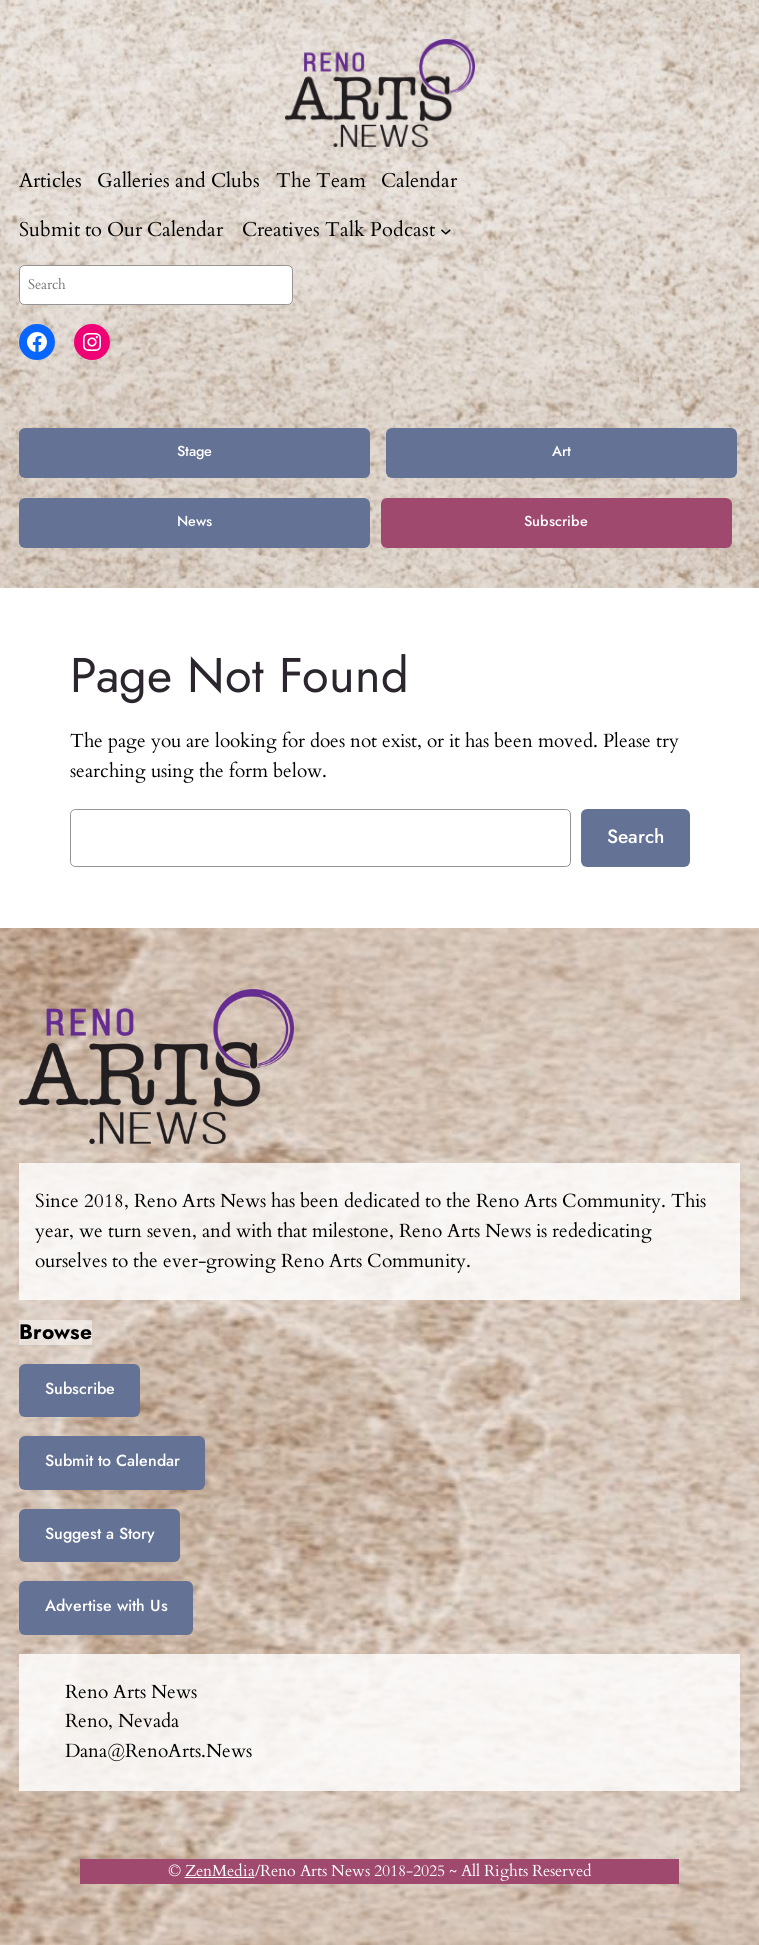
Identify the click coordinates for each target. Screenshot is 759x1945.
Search (635, 836)
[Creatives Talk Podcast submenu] (446, 230)
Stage (194, 451)
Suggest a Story (100, 1533)
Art (561, 451)
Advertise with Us (106, 1605)
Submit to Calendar (112, 1460)
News (194, 521)
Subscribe (556, 521)
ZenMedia (220, 1871)
